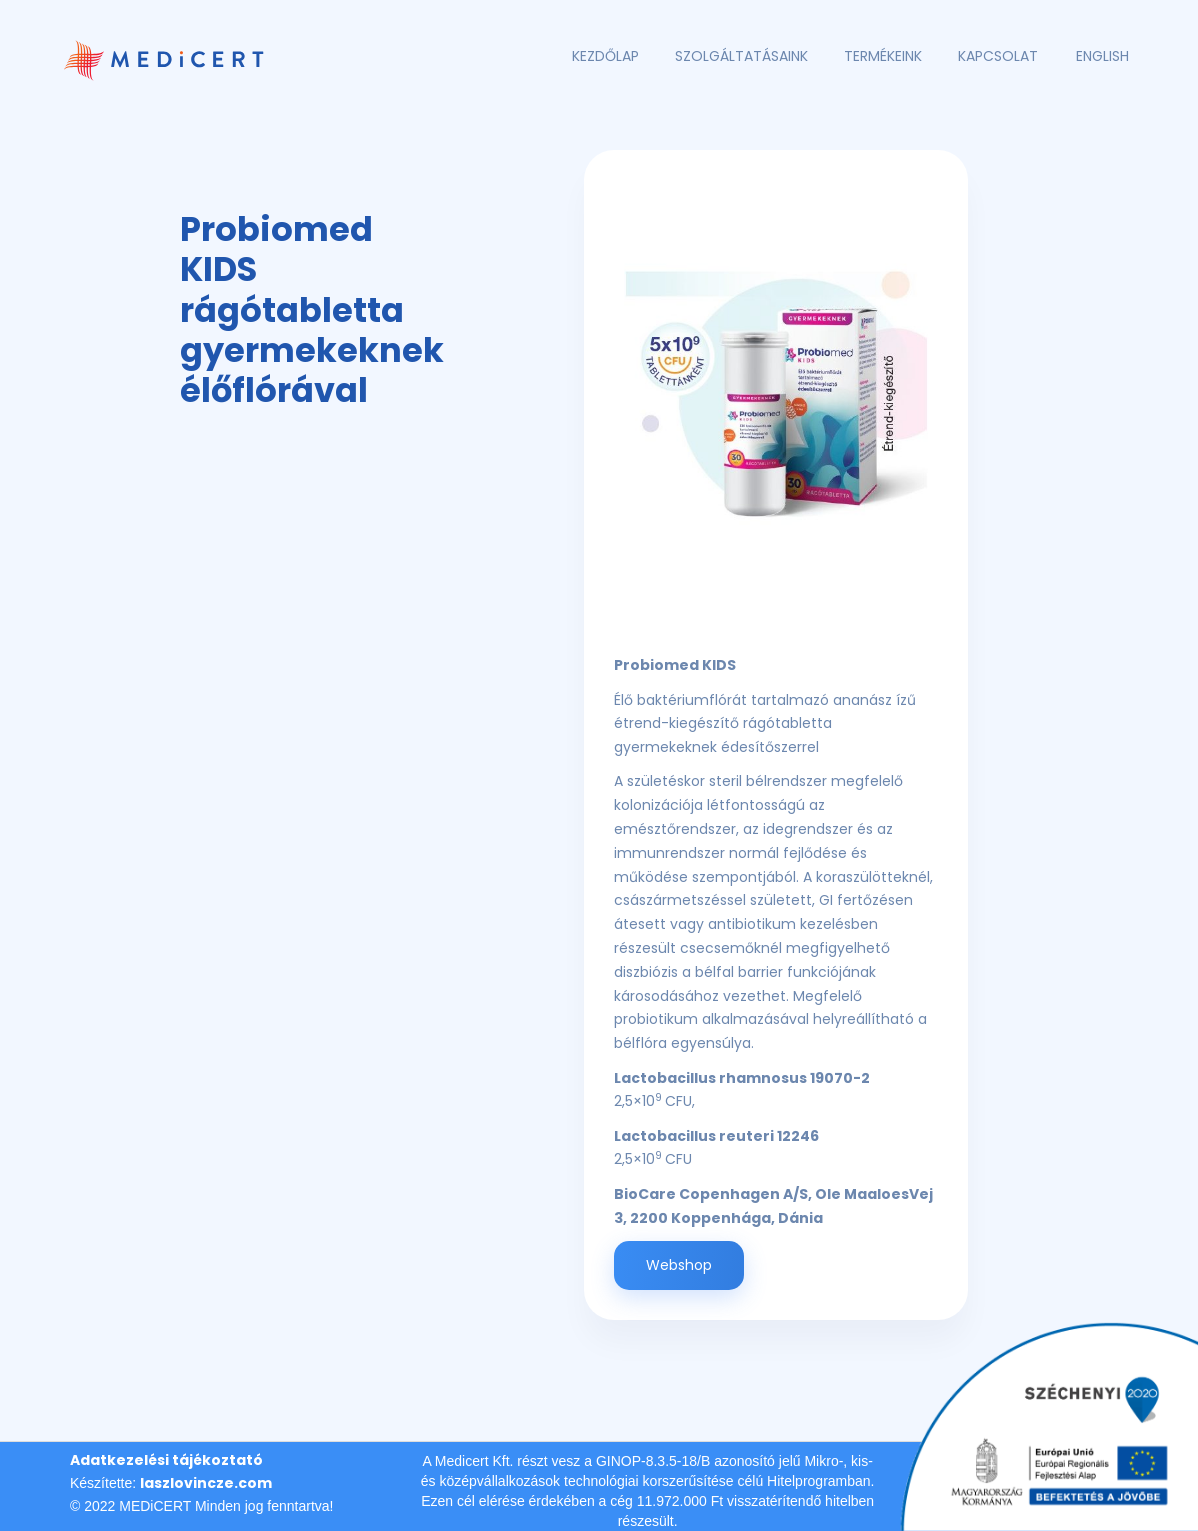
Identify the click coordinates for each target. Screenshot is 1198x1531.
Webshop (679, 1265)
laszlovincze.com (206, 1483)
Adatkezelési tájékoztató (166, 1460)
